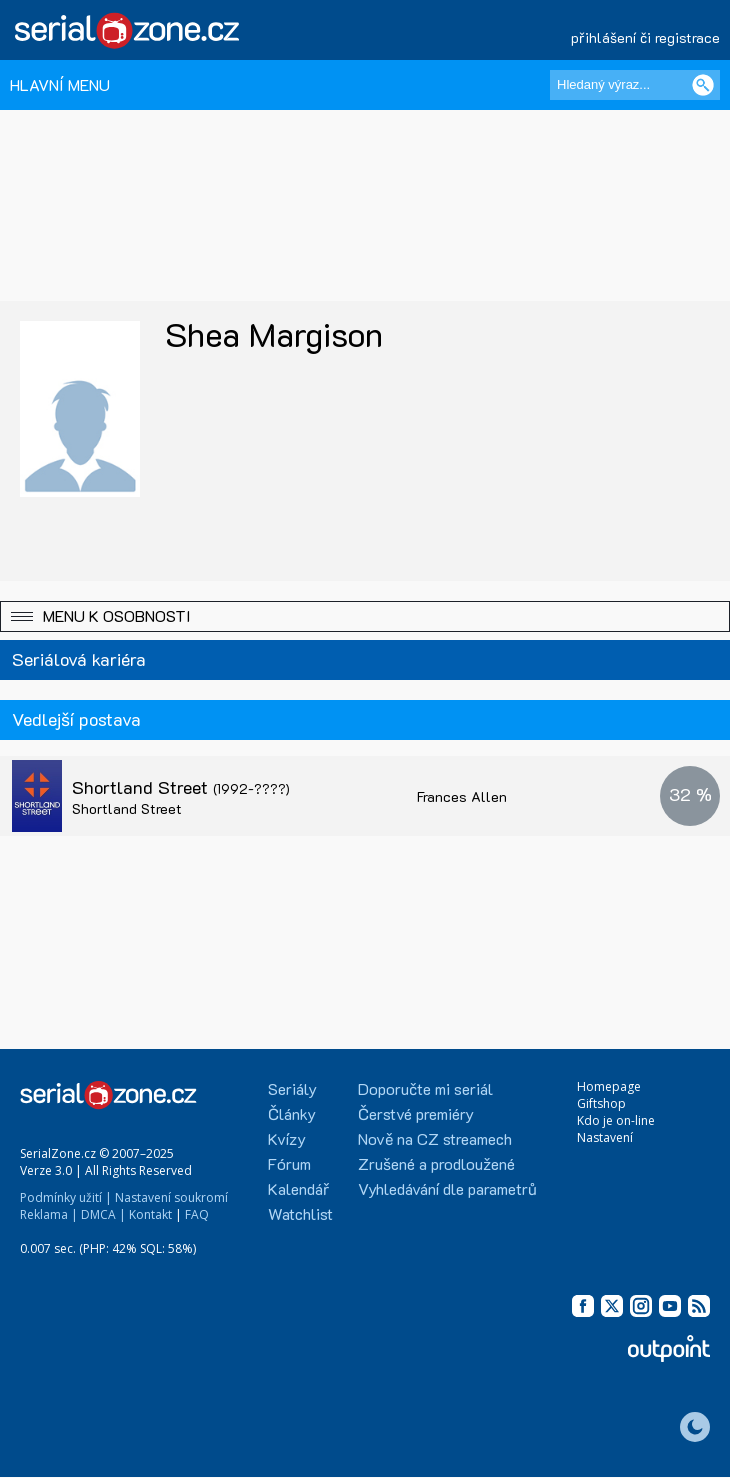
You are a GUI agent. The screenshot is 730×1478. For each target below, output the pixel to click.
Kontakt (150, 1214)
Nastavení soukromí (171, 1197)
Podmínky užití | (66, 1197)
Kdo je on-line (616, 1120)
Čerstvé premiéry (416, 1113)
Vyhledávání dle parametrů (447, 1188)
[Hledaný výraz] (635, 85)
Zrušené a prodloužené (436, 1163)
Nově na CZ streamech (435, 1138)
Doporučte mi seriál (425, 1088)
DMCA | (103, 1214)
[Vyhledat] (703, 85)
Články (292, 1113)
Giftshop (601, 1103)
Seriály (292, 1088)
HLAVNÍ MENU (60, 84)
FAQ (197, 1214)
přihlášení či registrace (645, 37)
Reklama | (49, 1214)
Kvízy (287, 1138)
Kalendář (298, 1188)
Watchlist (300, 1213)
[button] (365, 616)
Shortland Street (181, 787)
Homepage (609, 1086)
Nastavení (605, 1137)
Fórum (289, 1163)
